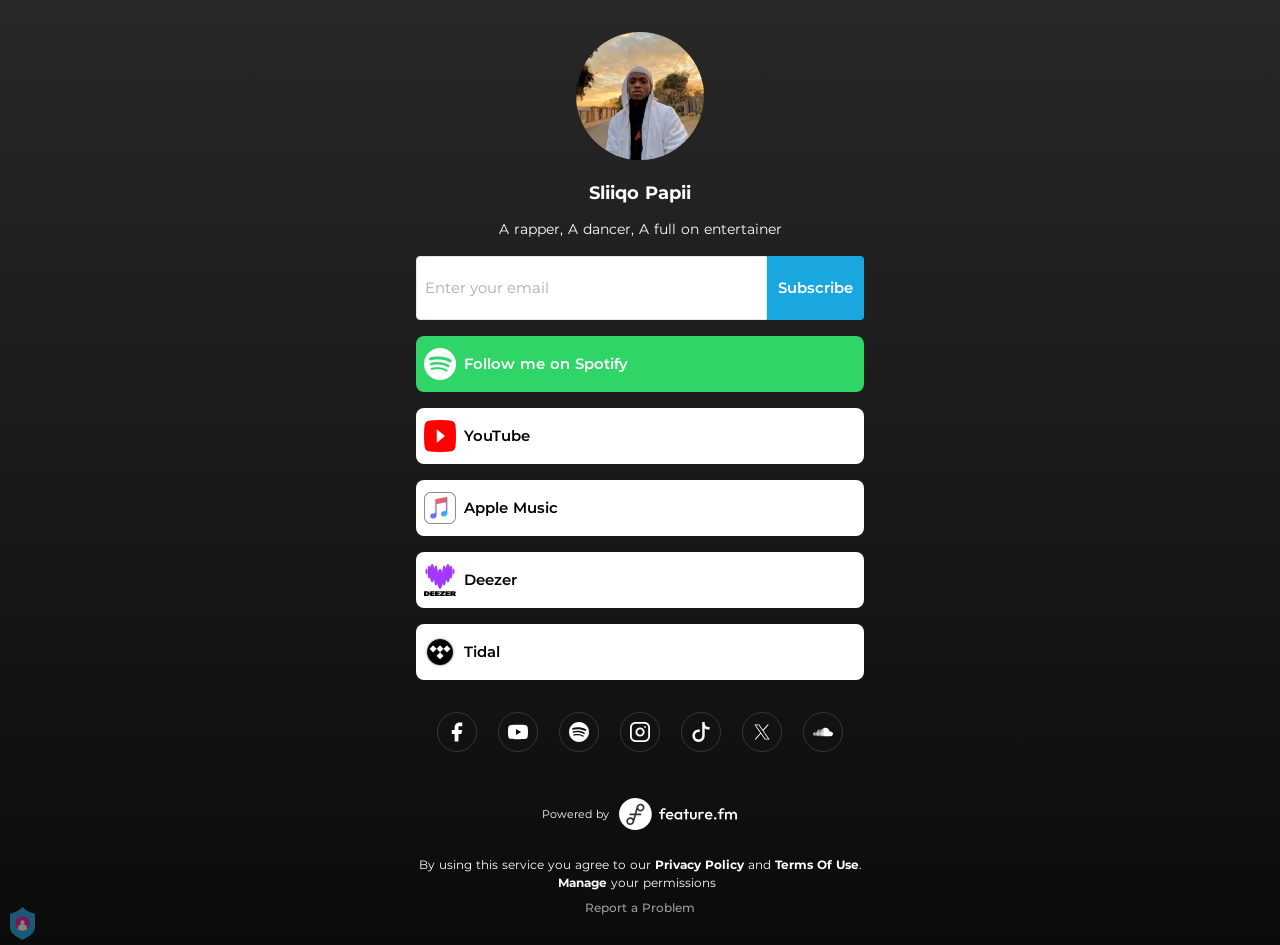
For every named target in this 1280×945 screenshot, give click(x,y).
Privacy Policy (699, 864)
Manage (582, 882)
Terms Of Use (817, 864)
